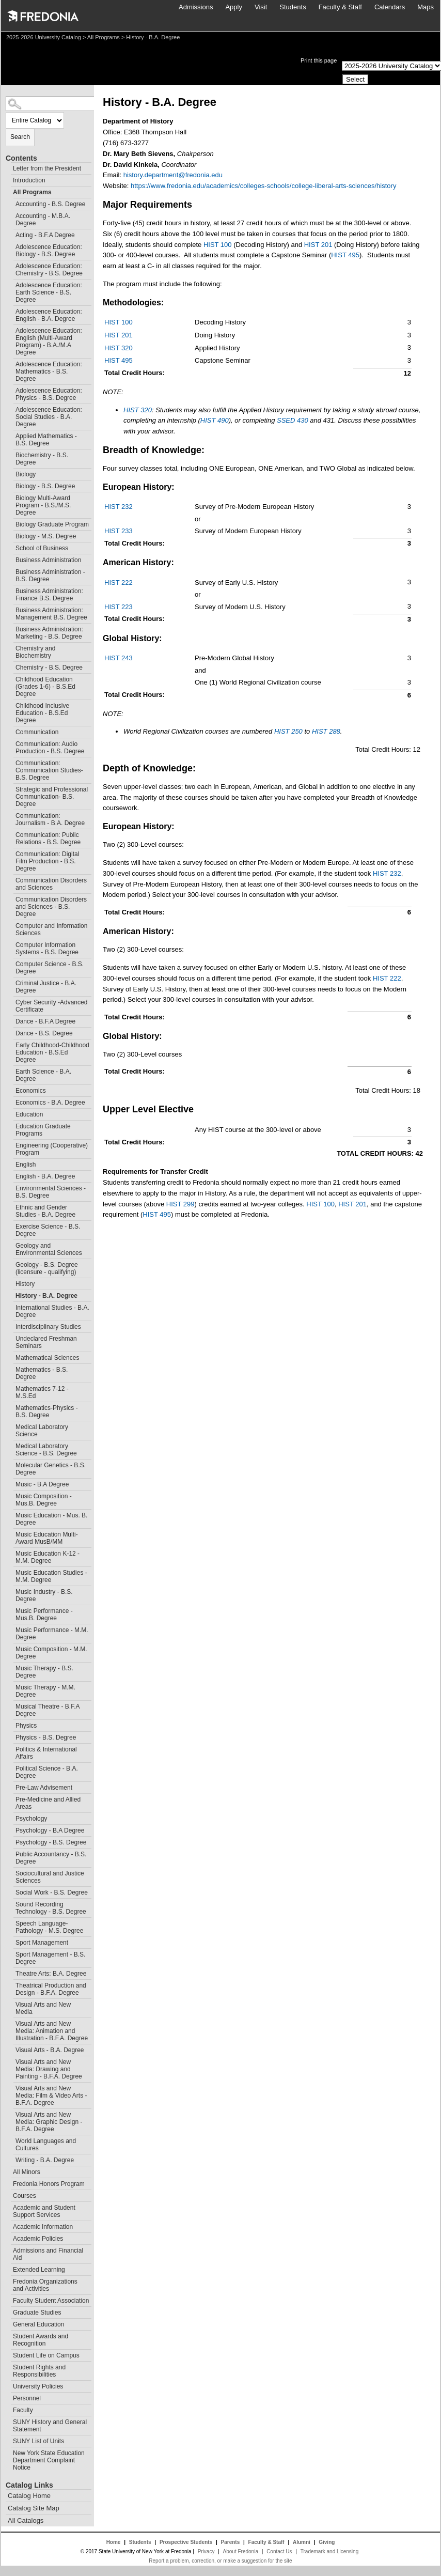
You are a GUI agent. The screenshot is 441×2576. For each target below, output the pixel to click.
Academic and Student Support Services (44, 2211)
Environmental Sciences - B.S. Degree (50, 1192)
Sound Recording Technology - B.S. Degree (50, 1908)
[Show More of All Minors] (8, 2170)
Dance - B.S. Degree (44, 1033)
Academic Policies (38, 2238)
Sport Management (41, 1942)
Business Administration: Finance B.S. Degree (49, 594)
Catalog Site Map (33, 2508)
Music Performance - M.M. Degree (51, 1633)
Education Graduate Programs (43, 1130)
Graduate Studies (37, 2312)
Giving (327, 2542)
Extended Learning (39, 2269)
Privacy (206, 2551)
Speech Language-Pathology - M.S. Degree (49, 1927)
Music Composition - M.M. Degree (51, 1653)
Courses (24, 2195)
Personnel (27, 2398)
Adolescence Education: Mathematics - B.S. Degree (48, 371)
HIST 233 (118, 531)
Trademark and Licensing (329, 2551)
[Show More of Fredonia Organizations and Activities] (8, 2280)
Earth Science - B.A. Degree (43, 1075)
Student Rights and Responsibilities (39, 2371)
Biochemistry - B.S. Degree (41, 459)
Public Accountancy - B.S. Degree (50, 1858)
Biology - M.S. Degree (45, 536)
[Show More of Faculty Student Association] (8, 2299)
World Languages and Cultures (45, 2144)
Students (292, 7)
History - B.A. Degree (46, 1295)
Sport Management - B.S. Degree (50, 1958)
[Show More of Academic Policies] (8, 2237)
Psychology (31, 1818)
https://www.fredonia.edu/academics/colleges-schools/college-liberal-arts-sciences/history (263, 186)
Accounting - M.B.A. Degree (42, 219)
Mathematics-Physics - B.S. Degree (46, 1411)
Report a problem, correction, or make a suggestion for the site (220, 2561)
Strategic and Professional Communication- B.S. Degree (51, 797)
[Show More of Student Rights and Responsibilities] (8, 2366)
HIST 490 (214, 420)
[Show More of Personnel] (8, 2397)
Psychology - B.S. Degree (50, 1842)
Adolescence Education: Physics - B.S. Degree (48, 394)
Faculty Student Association (51, 2300)
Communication (36, 732)
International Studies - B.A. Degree (52, 1311)
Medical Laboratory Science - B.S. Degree (46, 1449)
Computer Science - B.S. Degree (49, 967)
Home (113, 2542)
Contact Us (279, 2551)
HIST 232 (118, 506)
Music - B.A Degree (42, 1484)
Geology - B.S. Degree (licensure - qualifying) (46, 1268)
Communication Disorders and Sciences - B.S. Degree (51, 907)
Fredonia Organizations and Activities (45, 2285)
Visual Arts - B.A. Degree (49, 2050)
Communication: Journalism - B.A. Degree (50, 819)
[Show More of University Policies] (8, 2385)
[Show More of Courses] (8, 2194)
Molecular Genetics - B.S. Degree (50, 1469)
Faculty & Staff (340, 7)
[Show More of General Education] (8, 2323)
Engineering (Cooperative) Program (51, 1149)
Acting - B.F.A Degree (45, 235)
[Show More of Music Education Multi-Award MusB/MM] (10, 1533)
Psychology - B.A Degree (49, 1830)
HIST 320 (118, 348)
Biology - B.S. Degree (45, 486)
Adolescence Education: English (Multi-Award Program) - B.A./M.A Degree (48, 341)
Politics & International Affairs (46, 1753)
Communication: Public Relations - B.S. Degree (48, 838)
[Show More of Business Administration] (10, 558)
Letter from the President (47, 168)
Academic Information (43, 2226)
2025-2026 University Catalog (43, 37)
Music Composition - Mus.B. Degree (43, 1500)
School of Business (41, 548)
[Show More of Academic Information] (8, 2225)
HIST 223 (118, 607)
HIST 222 (118, 582)
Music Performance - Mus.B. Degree (44, 1614)
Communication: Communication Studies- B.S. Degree (49, 770)
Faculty (23, 2410)
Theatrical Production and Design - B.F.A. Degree (50, 1989)
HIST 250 (288, 731)
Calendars (389, 7)
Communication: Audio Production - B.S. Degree (49, 747)
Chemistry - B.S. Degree (49, 667)
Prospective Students (186, 2542)
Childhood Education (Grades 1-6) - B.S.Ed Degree (45, 686)
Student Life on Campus (46, 2355)
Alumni (301, 2542)
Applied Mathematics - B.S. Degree (46, 439)
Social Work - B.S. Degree (51, 1892)
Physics (26, 1725)
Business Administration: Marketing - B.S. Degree (49, 633)
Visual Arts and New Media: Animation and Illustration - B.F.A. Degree (51, 2031)
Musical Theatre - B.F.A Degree (47, 1710)
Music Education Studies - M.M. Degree (51, 1576)
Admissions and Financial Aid (48, 2254)
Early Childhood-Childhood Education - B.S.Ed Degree (52, 1052)
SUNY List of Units (38, 2441)
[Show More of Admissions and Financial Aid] (8, 2249)
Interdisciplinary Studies (48, 1326)
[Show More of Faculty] (8, 2409)
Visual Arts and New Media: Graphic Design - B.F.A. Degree (48, 2122)
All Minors (26, 2172)
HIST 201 (318, 245)
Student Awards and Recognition (40, 2340)
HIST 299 (180, 1204)
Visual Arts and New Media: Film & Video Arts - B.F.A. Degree (51, 2095)
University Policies (38, 2386)
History (25, 1283)
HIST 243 (118, 658)
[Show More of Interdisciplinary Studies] (10, 1325)
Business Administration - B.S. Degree (50, 575)
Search (20, 137)
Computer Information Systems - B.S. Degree (46, 948)
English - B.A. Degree (45, 1176)
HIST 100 (217, 245)
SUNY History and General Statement (50, 2425)
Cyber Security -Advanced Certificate (51, 1006)
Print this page (319, 60)
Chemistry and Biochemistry (35, 652)
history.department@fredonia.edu (173, 175)
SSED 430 (292, 420)
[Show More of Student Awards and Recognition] (8, 2335)
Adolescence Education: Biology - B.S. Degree (48, 250)
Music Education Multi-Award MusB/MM (46, 1538)
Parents (230, 2542)
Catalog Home (29, 2496)
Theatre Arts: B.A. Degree (50, 1973)
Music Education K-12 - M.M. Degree (47, 1557)
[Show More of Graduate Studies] (8, 2311)
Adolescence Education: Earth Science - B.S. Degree (48, 292)
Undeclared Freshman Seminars (46, 1342)
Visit (261, 7)
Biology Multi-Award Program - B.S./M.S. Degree (43, 505)
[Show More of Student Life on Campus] (8, 2354)
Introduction (29, 180)
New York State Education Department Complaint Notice (49, 2460)
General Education (38, 2324)
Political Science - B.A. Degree (46, 1772)
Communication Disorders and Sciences (51, 884)
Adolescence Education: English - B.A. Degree (48, 315)
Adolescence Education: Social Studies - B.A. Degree (48, 417)
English (25, 1164)
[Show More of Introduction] (8, 179)
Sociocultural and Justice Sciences (49, 1877)
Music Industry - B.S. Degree (44, 1595)
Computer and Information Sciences (51, 929)
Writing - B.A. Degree (44, 2160)
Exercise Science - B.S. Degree (47, 1230)
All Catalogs (25, 2520)
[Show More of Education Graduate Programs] (10, 1125)
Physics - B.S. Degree (45, 1737)
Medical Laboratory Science (41, 1430)
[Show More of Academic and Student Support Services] (8, 2206)
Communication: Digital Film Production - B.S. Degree (47, 861)
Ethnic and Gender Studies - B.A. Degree (45, 1211)
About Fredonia (240, 2551)
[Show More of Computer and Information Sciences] (10, 924)
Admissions (196, 7)
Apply (233, 7)
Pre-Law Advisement (43, 1787)
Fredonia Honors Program (49, 2183)
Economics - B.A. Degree (50, 1102)
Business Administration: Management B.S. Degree (51, 614)
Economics (30, 1090)
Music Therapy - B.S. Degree (44, 1672)
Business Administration (48, 560)
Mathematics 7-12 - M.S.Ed (42, 1392)
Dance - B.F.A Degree (45, 1021)
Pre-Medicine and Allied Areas (48, 1803)
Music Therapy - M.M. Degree (45, 1691)
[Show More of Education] (10, 1113)
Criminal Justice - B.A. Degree (45, 987)
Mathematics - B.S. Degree (41, 1373)
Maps (425, 7)
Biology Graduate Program (52, 524)
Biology (25, 474)
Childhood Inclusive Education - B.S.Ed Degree (42, 713)
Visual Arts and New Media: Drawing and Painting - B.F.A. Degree (48, 2069)
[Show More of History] (10, 1282)
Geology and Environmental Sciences (48, 1249)
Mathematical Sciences (47, 1357)
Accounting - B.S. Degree (50, 204)
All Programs (103, 37)
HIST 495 (345, 255)
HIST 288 (326, 731)
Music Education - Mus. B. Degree (51, 1519)
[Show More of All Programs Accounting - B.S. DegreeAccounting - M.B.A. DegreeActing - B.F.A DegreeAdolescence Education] (8, 191)
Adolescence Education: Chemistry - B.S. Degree (49, 269)
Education (29, 1114)
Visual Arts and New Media (43, 2008)
